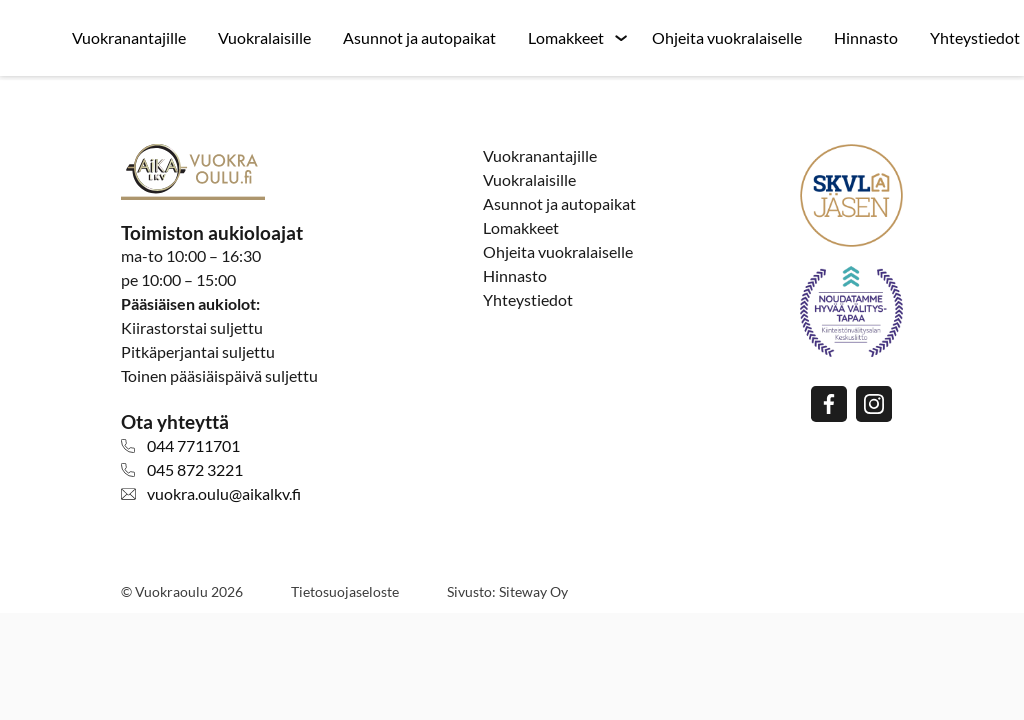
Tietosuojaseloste (345, 591)
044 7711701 (193, 445)
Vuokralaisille (264, 37)
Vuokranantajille (129, 37)
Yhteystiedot (528, 299)
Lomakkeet (566, 37)
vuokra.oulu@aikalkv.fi (224, 493)
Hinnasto (866, 37)
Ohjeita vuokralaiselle (727, 37)
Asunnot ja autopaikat (419, 37)
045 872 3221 (195, 469)
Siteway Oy (533, 591)
